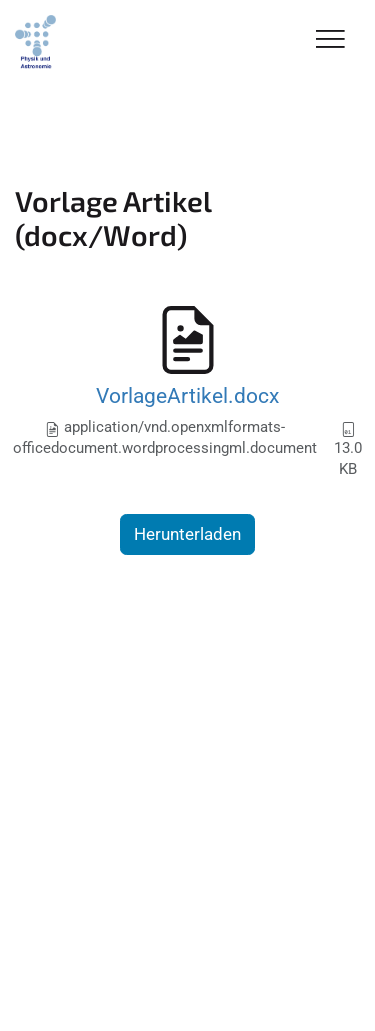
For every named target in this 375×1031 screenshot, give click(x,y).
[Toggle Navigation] (330, 40)
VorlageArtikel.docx (187, 395)
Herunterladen (187, 534)
